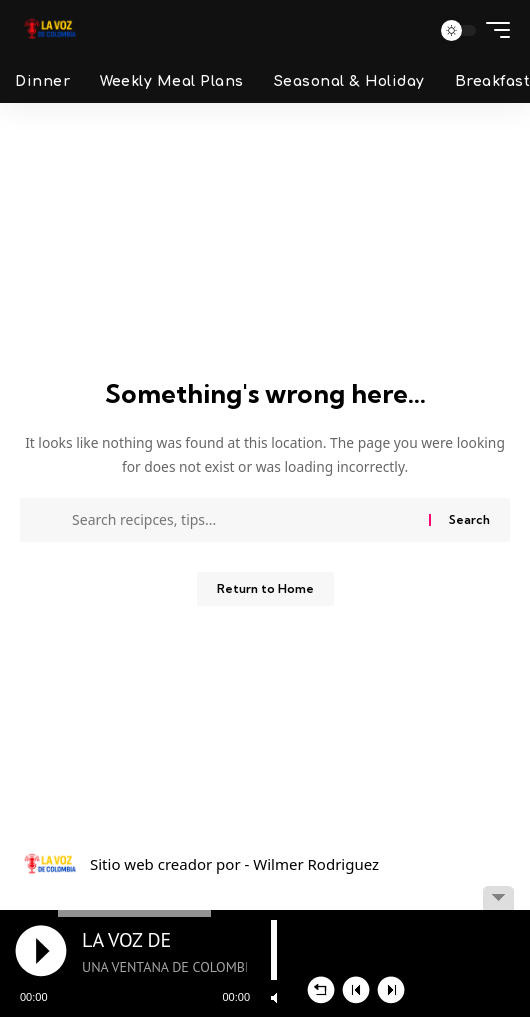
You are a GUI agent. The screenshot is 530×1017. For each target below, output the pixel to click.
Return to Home (265, 588)
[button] (409, 30)
